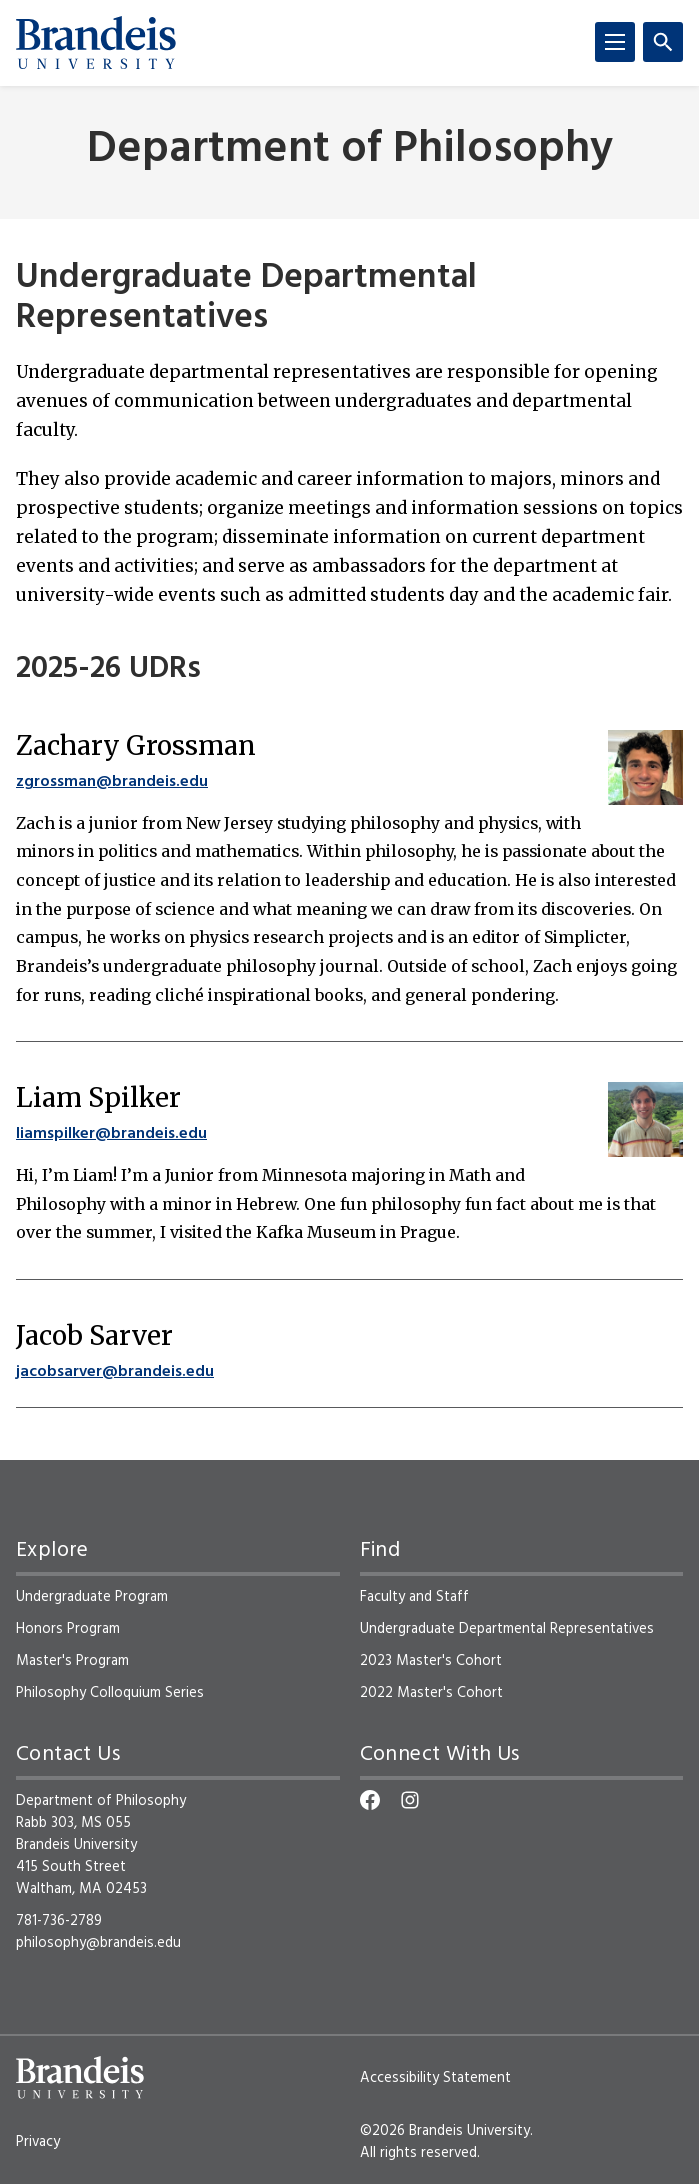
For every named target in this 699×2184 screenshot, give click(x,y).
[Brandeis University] (96, 43)
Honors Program (68, 1629)
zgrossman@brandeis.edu (112, 782)
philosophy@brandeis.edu (98, 1943)
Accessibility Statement (435, 2078)
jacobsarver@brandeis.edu (115, 1372)
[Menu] (615, 42)
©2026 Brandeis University (445, 2131)
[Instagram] (410, 1800)
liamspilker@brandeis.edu (111, 1134)
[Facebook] (370, 1800)
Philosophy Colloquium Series (110, 1693)
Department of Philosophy (350, 150)
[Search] (663, 42)
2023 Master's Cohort (431, 1661)
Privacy (38, 2142)
